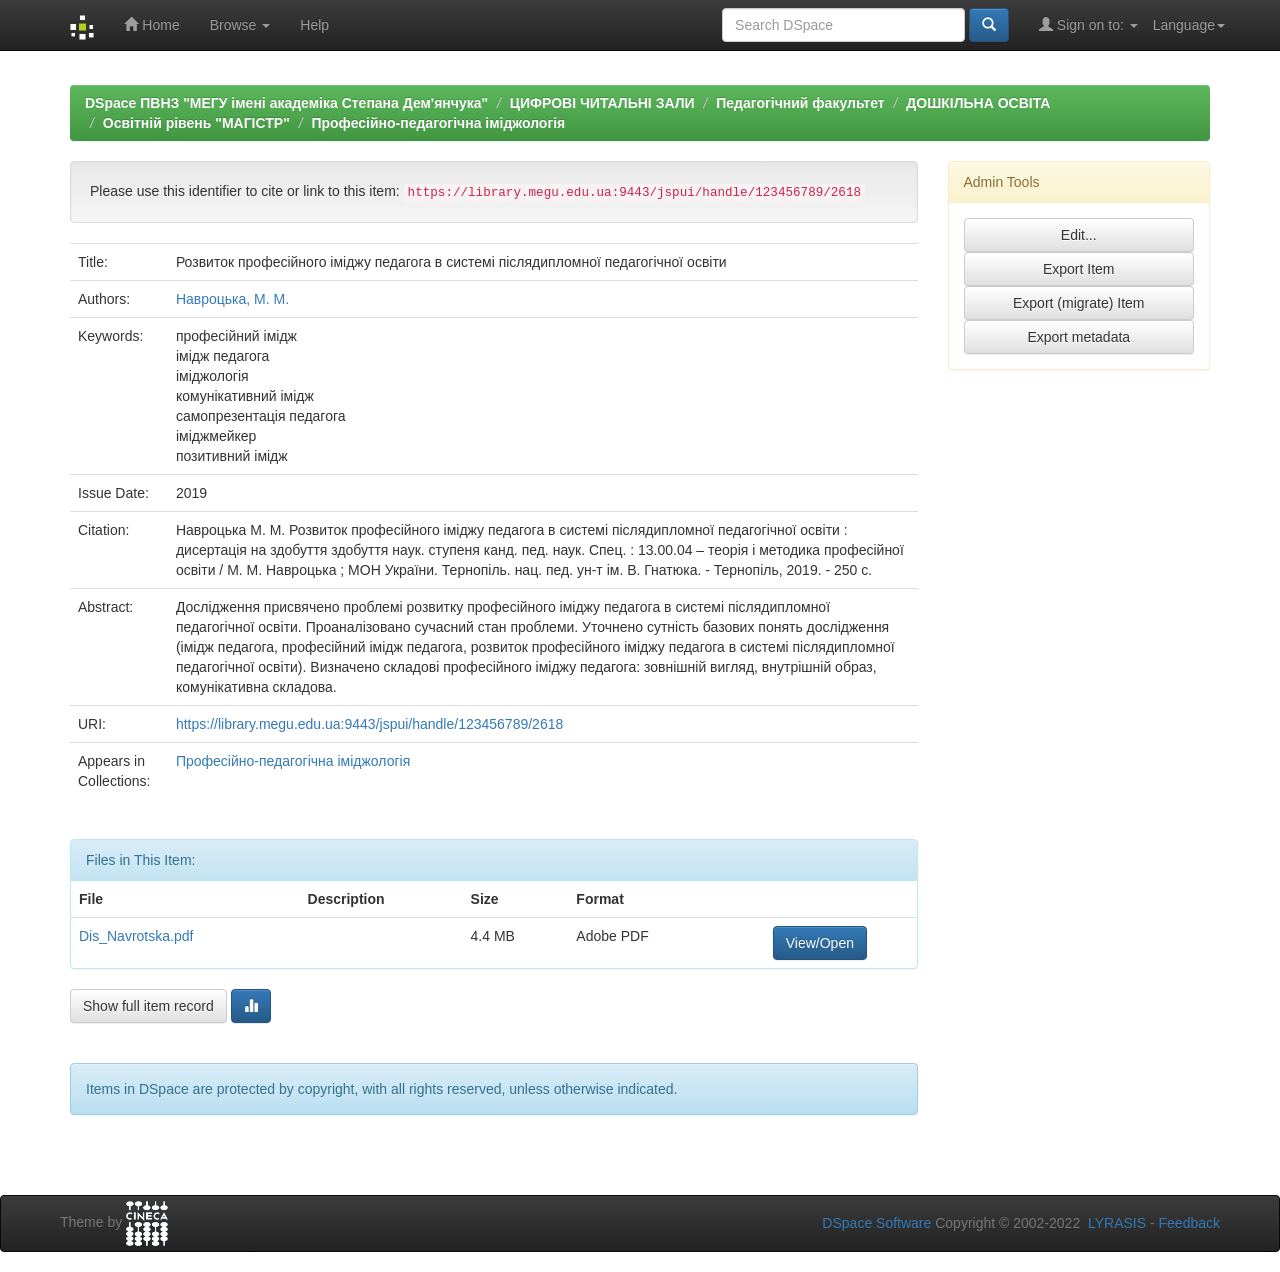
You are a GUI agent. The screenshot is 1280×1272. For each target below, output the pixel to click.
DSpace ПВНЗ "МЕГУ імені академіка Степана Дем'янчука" (286, 103)
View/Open (820, 943)
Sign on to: (1088, 24)
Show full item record (148, 1006)
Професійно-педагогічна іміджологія (438, 123)
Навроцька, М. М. (232, 299)
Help (314, 25)
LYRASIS (1117, 1223)
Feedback (1189, 1223)
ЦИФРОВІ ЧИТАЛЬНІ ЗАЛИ (602, 103)
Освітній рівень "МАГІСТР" (196, 123)
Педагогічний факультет (800, 103)
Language (1189, 25)
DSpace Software (876, 1223)
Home (151, 24)
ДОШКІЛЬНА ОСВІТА (978, 103)
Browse (240, 25)
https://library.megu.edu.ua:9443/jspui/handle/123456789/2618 (369, 724)
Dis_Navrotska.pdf (136, 936)
